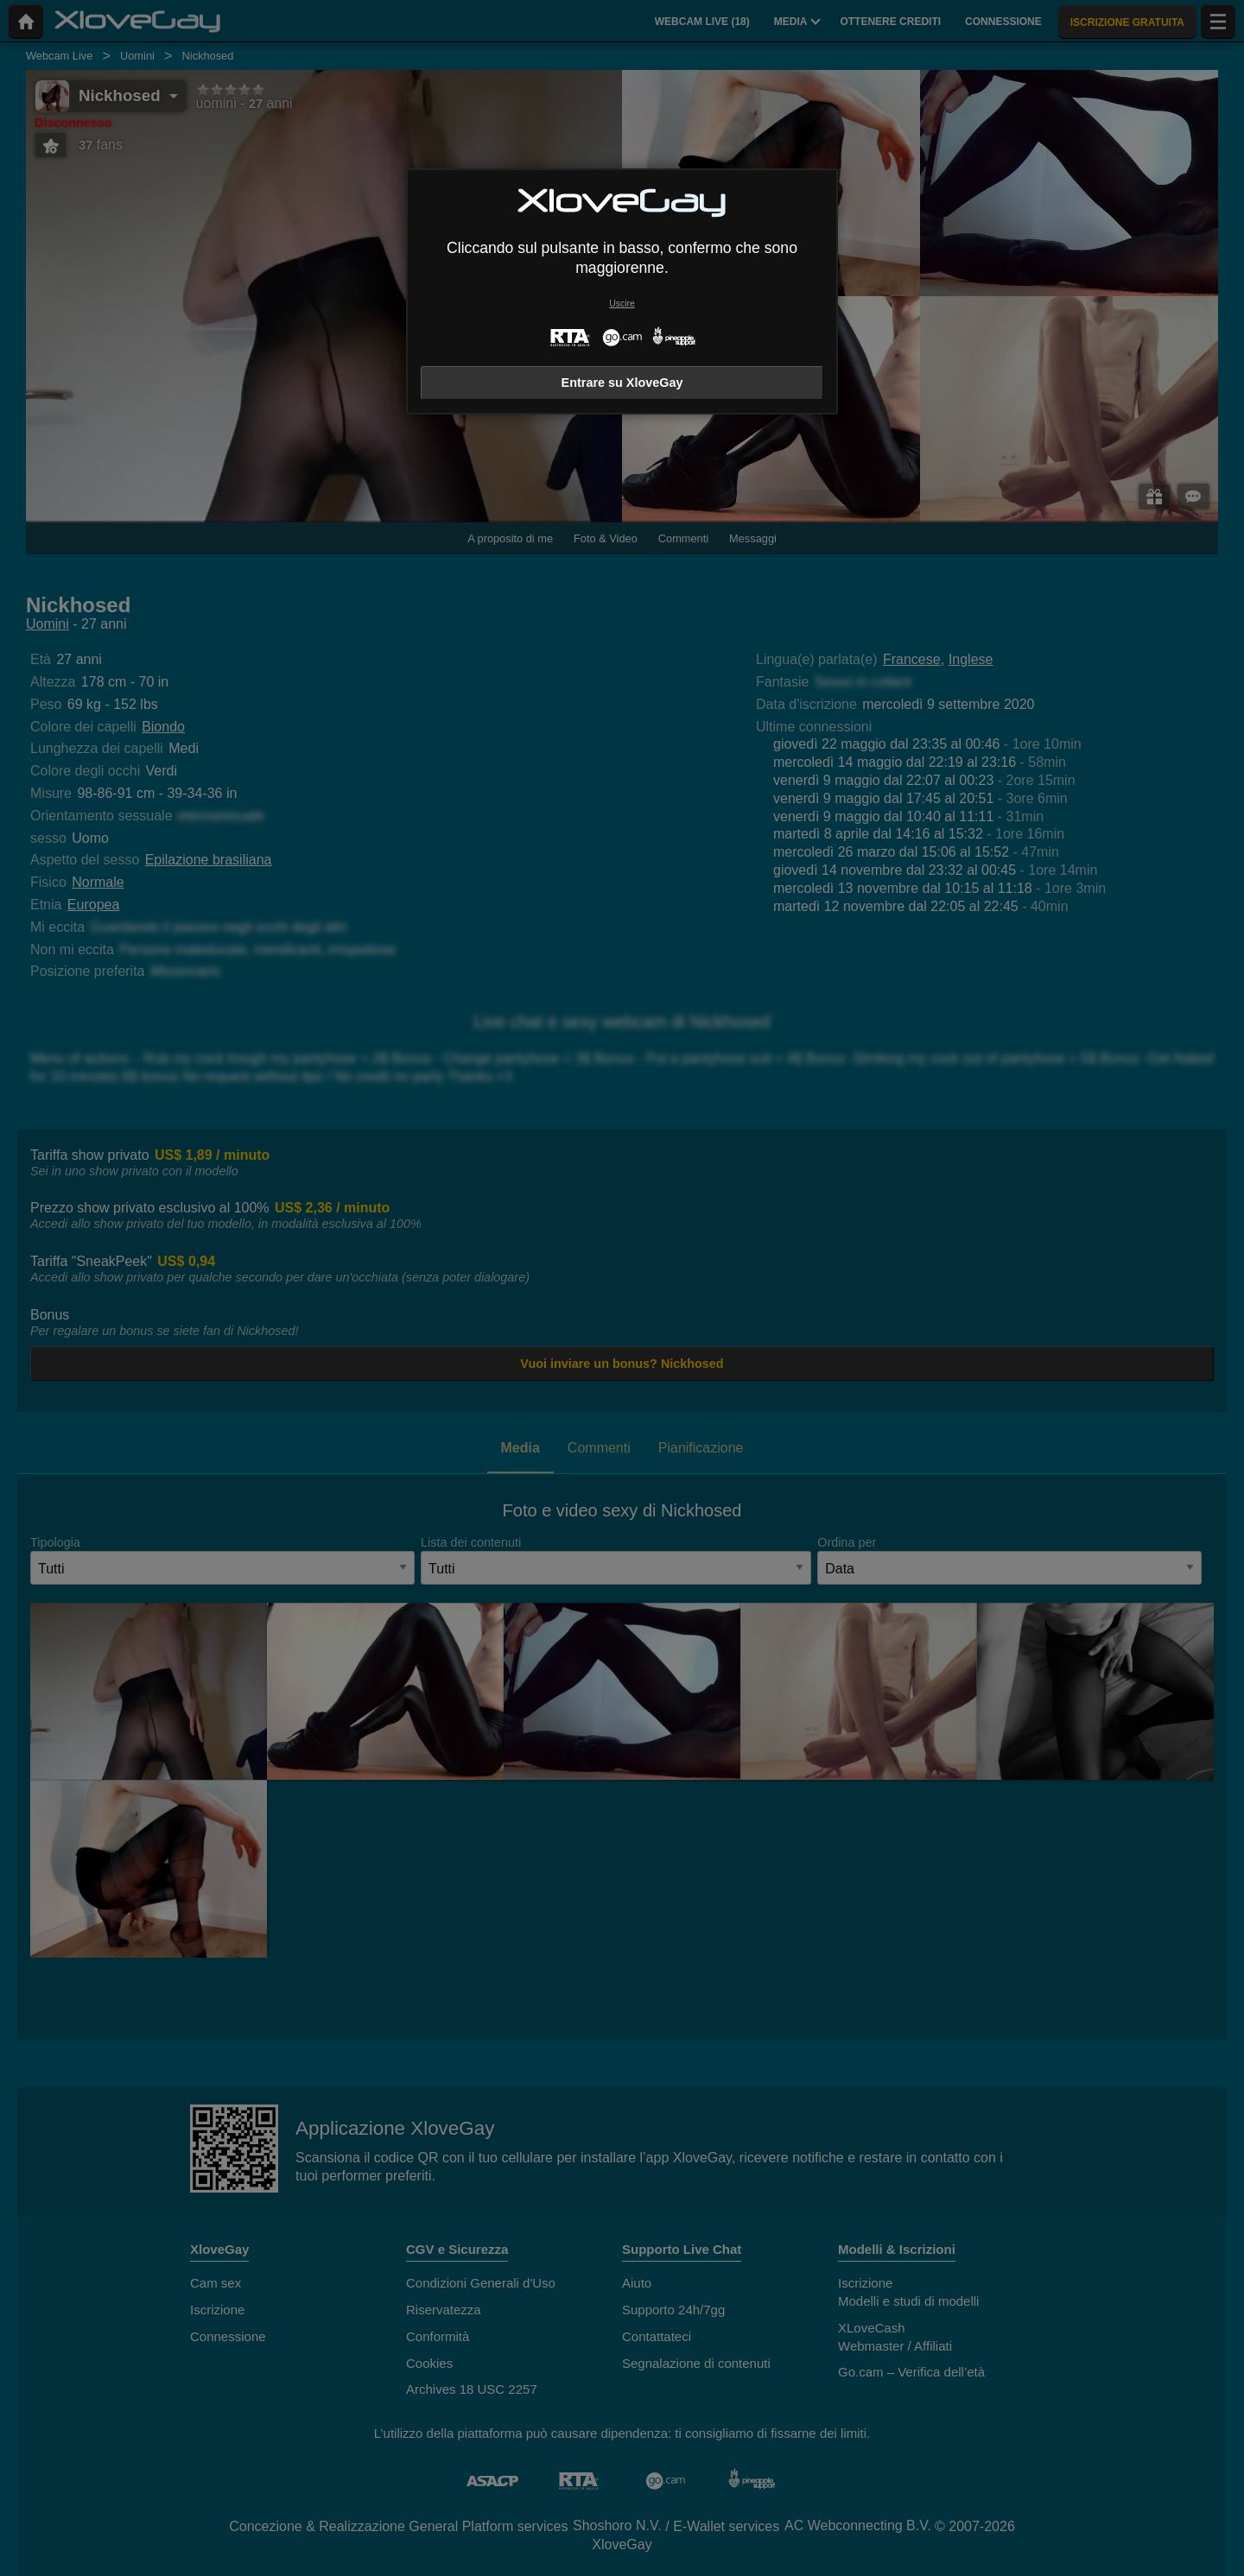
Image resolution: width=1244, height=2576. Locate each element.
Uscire (621, 303)
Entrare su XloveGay (622, 382)
